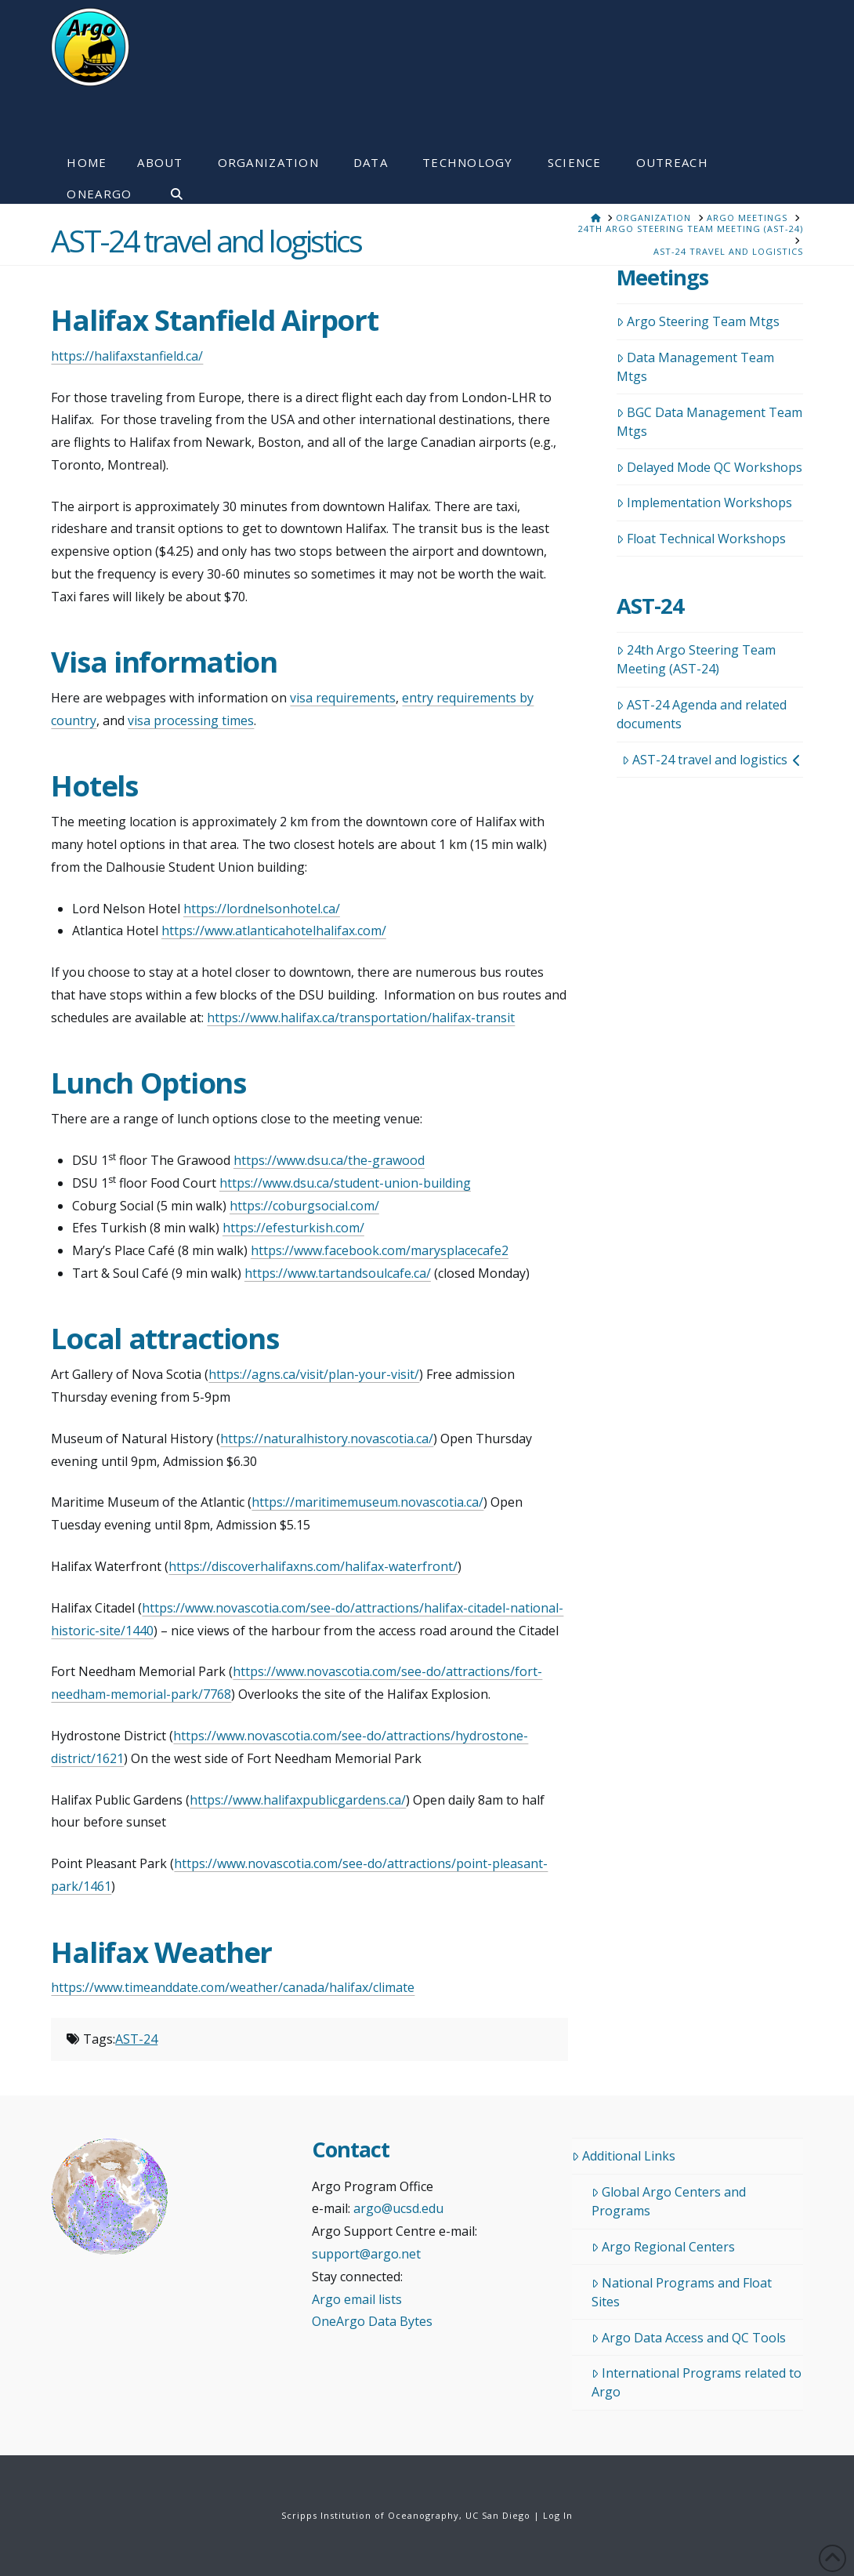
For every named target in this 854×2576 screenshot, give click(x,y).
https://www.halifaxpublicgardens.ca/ (298, 1800)
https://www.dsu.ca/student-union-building (345, 1183)
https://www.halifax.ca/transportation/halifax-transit (361, 1017)
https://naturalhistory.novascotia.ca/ (326, 1438)
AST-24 (136, 2039)
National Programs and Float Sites (682, 2292)
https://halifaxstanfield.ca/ (127, 356)
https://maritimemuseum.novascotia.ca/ (367, 1502)
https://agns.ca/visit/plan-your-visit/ (313, 1374)
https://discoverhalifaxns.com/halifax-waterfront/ (313, 1566)
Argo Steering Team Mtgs (698, 321)
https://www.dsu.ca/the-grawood (329, 1160)
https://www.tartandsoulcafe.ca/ (337, 1273)
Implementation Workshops (704, 502)
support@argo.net (366, 2253)
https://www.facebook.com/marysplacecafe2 (379, 1250)
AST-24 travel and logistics (711, 759)
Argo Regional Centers (663, 2246)
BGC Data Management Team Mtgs (709, 422)
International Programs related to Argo (697, 2382)
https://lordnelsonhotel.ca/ (261, 908)
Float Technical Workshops (701, 538)
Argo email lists (357, 2299)
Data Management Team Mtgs (695, 367)
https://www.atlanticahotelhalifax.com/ (273, 930)
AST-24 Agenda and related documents (702, 714)
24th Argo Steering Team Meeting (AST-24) (696, 659)
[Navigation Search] (168, 188)
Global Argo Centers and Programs (669, 2201)
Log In (558, 2515)
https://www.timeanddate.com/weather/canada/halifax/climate (232, 1987)
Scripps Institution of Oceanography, (371, 2515)
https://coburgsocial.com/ (304, 1205)
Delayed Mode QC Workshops (709, 467)
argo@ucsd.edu (398, 2208)
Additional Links (623, 2155)
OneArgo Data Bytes (372, 2321)
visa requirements (343, 697)
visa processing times (191, 720)
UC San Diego (497, 2515)
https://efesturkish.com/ (293, 1227)
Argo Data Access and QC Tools (689, 2337)
